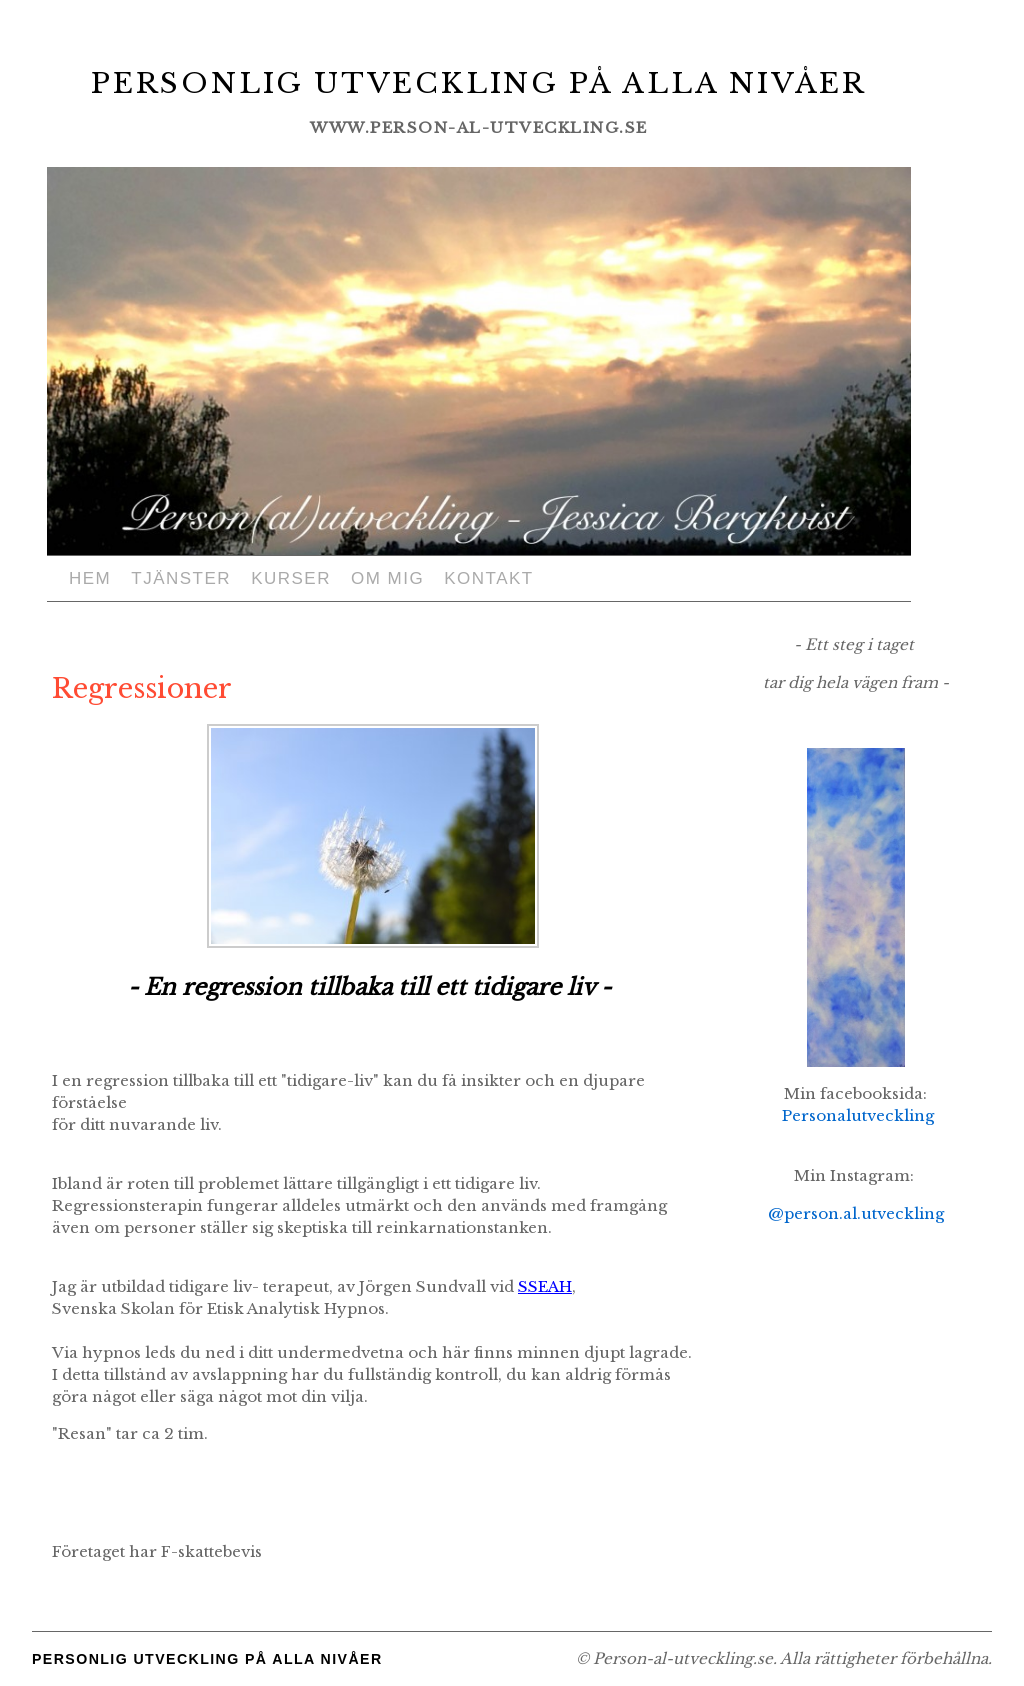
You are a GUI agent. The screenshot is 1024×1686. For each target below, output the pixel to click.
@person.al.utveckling (856, 1213)
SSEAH (545, 1286)
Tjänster (181, 578)
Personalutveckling (858, 1115)
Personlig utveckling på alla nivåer (479, 82)
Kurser (291, 578)
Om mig (387, 578)
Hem (90, 578)
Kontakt (489, 578)
